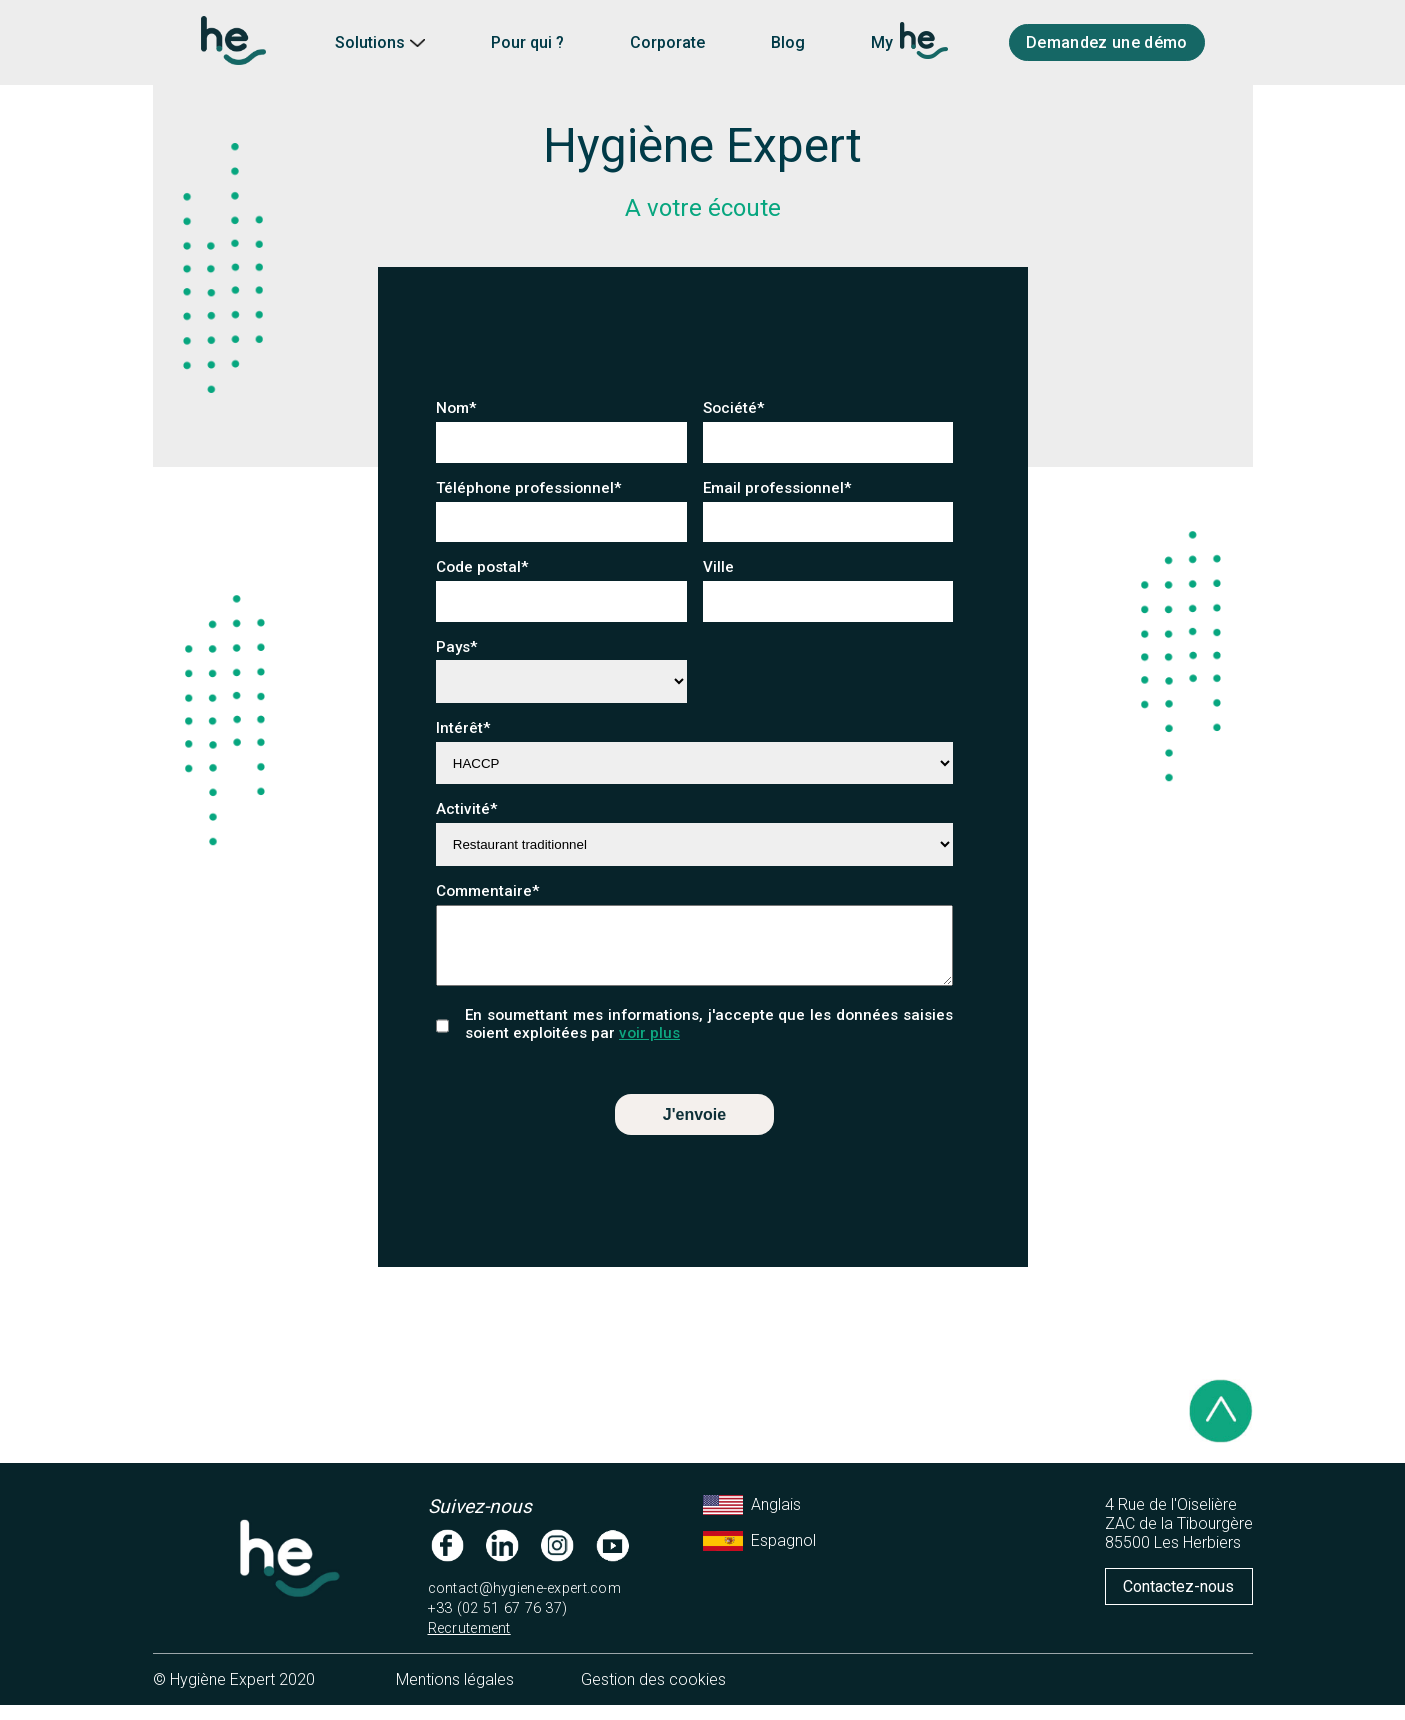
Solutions (380, 42)
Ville (726, 567)
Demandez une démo (1106, 42)
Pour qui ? (527, 42)
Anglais (752, 1520)
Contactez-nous (1178, 1601)
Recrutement (469, 1643)
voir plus (649, 1048)
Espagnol (759, 1556)
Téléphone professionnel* (529, 488)
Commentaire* (488, 891)
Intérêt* (463, 728)
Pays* (457, 647)
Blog (788, 42)
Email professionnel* (777, 488)
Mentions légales (455, 1694)
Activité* (467, 809)
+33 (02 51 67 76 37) (498, 1623)
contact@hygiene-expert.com (525, 1603)
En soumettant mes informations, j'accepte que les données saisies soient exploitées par (709, 1039)
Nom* (456, 408)
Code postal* (490, 567)
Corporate (667, 42)
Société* (734, 408)
